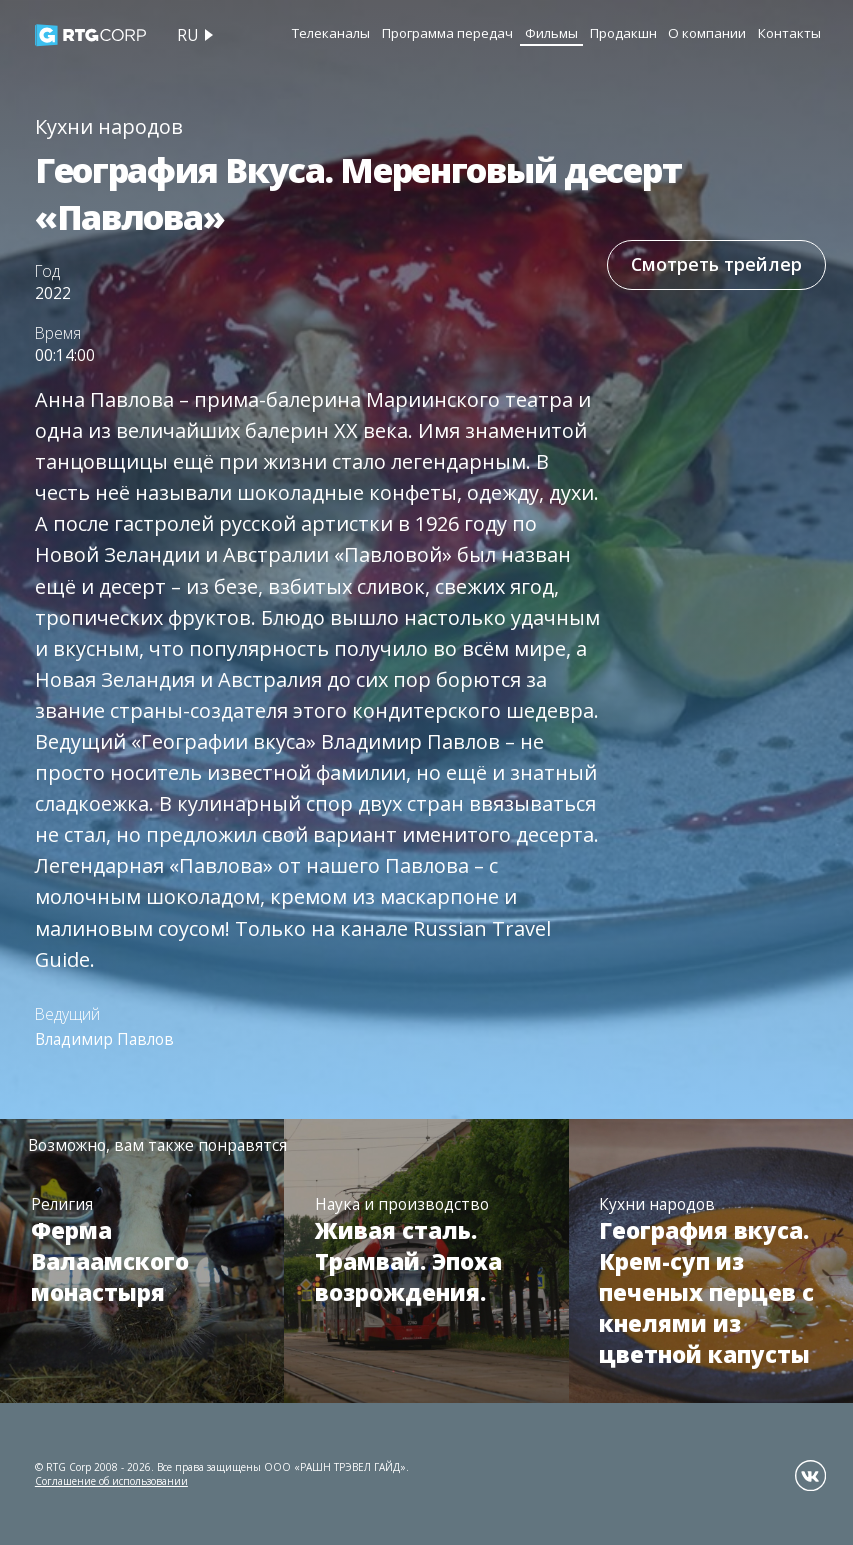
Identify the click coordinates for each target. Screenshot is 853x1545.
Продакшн (623, 33)
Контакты (789, 33)
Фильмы (551, 33)
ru (187, 35)
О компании (707, 33)
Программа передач (447, 33)
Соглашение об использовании (111, 1481)
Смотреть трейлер (716, 264)
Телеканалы (331, 33)
